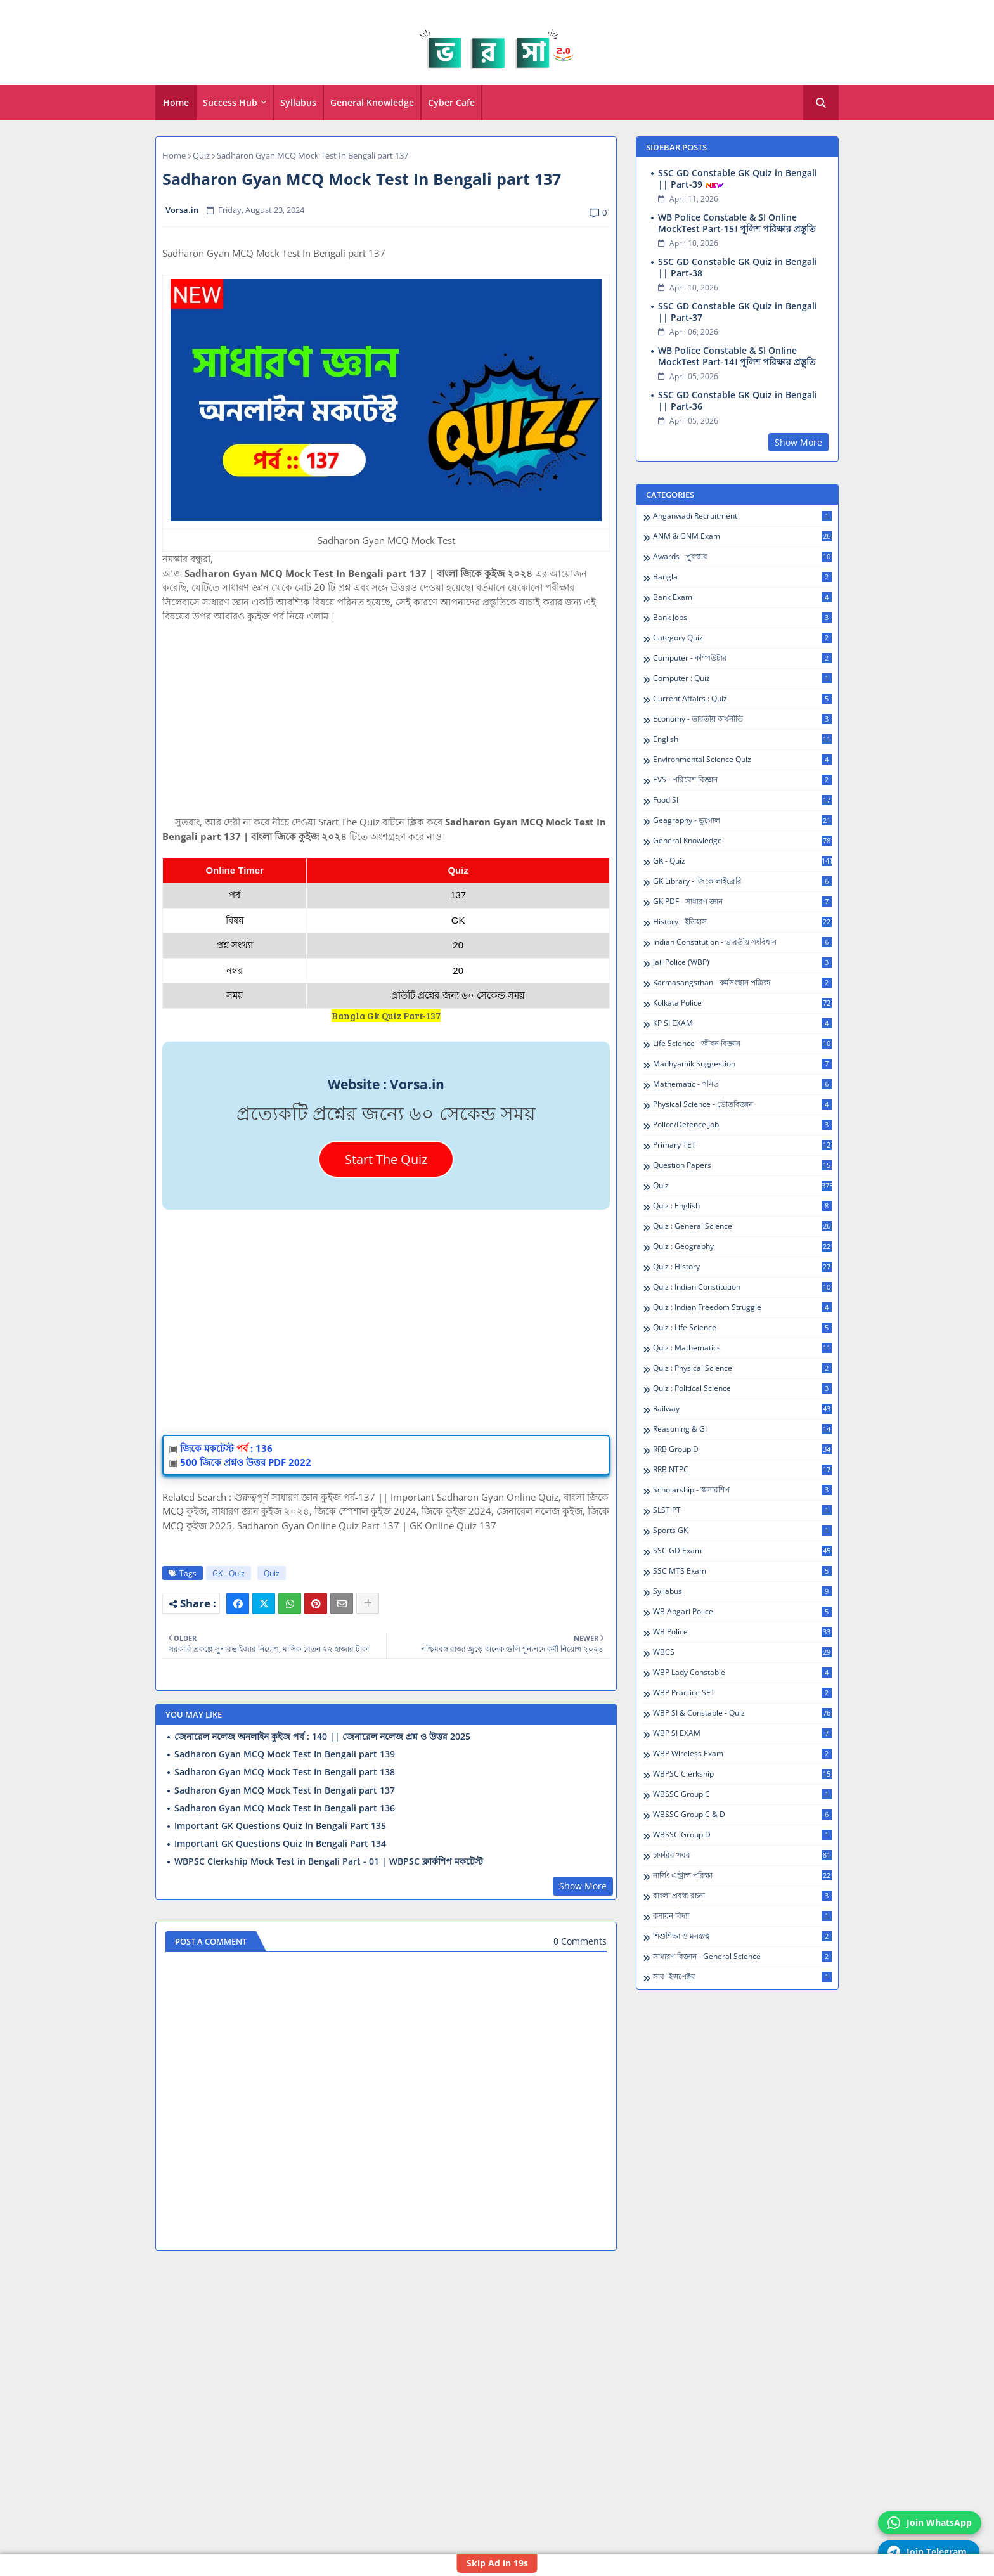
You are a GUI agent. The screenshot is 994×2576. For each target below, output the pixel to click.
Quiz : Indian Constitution (742, 1287)
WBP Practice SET (742, 1693)
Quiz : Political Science (742, 1388)
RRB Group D (742, 1449)
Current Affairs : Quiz (742, 699)
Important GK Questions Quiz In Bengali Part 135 (280, 1826)
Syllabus (298, 102)
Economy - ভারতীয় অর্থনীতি (742, 719)
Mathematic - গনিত (742, 1084)
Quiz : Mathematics (742, 1348)
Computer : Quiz (742, 678)
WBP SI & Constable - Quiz (742, 1713)
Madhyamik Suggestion (742, 1064)
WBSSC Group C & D (742, 1814)
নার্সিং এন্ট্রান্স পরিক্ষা (742, 1875)
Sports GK (742, 1530)
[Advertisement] (386, 726)
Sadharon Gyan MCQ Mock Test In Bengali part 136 (284, 1808)
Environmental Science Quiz (742, 759)
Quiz (201, 155)
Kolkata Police (742, 1003)
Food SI (742, 800)
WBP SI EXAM (742, 1733)
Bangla (742, 577)
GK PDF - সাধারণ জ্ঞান (742, 901)
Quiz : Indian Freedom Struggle (742, 1307)
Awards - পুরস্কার (742, 557)
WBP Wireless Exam (742, 1754)
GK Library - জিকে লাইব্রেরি (742, 881)
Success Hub (230, 102)
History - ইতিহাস (742, 922)
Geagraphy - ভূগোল (742, 820)
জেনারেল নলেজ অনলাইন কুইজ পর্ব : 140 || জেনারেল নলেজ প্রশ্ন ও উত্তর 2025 (322, 1736)
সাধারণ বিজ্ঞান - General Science (742, 1956)
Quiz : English (742, 1206)
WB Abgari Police (742, 1612)
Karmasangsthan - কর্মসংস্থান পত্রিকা (742, 983)
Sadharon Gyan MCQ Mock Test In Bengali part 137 (284, 1790)
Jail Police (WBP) (742, 962)
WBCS (742, 1652)
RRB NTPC (742, 1470)
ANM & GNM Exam (742, 536)
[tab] (176, 102)
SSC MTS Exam (742, 1571)
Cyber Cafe (451, 102)
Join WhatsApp (930, 2522)
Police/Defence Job (742, 1125)
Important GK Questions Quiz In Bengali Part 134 (280, 1843)
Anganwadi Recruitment (742, 516)
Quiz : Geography (742, 1246)
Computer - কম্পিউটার (742, 658)
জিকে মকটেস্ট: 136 (226, 1448)
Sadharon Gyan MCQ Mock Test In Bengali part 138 (284, 1772)
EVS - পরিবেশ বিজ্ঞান (742, 780)
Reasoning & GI (742, 1429)
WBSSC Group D (742, 1835)
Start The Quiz (386, 1159)
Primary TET (742, 1145)
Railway (742, 1409)
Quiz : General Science (742, 1226)
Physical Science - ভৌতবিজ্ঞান (742, 1104)
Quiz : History (742, 1267)
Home (176, 102)
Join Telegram (927, 2552)
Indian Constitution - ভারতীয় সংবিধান (742, 942)
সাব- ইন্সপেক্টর (742, 1977)
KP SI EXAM (742, 1023)
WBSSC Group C (742, 1794)
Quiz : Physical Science (742, 1368)
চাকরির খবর (742, 1855)
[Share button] (367, 1603)
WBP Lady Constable (742, 1672)
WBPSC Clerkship (742, 1774)
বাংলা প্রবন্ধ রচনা (742, 1896)
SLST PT (742, 1510)
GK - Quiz (228, 1573)
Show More (583, 1886)
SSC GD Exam (742, 1551)
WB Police (742, 1632)
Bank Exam (742, 597)
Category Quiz (742, 638)
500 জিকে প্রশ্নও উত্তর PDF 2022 (245, 1462)
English (742, 739)
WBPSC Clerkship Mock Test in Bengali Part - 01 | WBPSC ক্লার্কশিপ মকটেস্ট (328, 1861)
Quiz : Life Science (742, 1328)
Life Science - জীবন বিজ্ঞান (742, 1044)
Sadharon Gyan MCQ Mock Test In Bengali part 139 (284, 1754)
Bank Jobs (742, 617)
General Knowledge (372, 102)
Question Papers (742, 1165)
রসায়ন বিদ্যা (742, 1916)
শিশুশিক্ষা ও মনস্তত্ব (742, 1936)
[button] (821, 102)
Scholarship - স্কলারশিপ (742, 1490)
